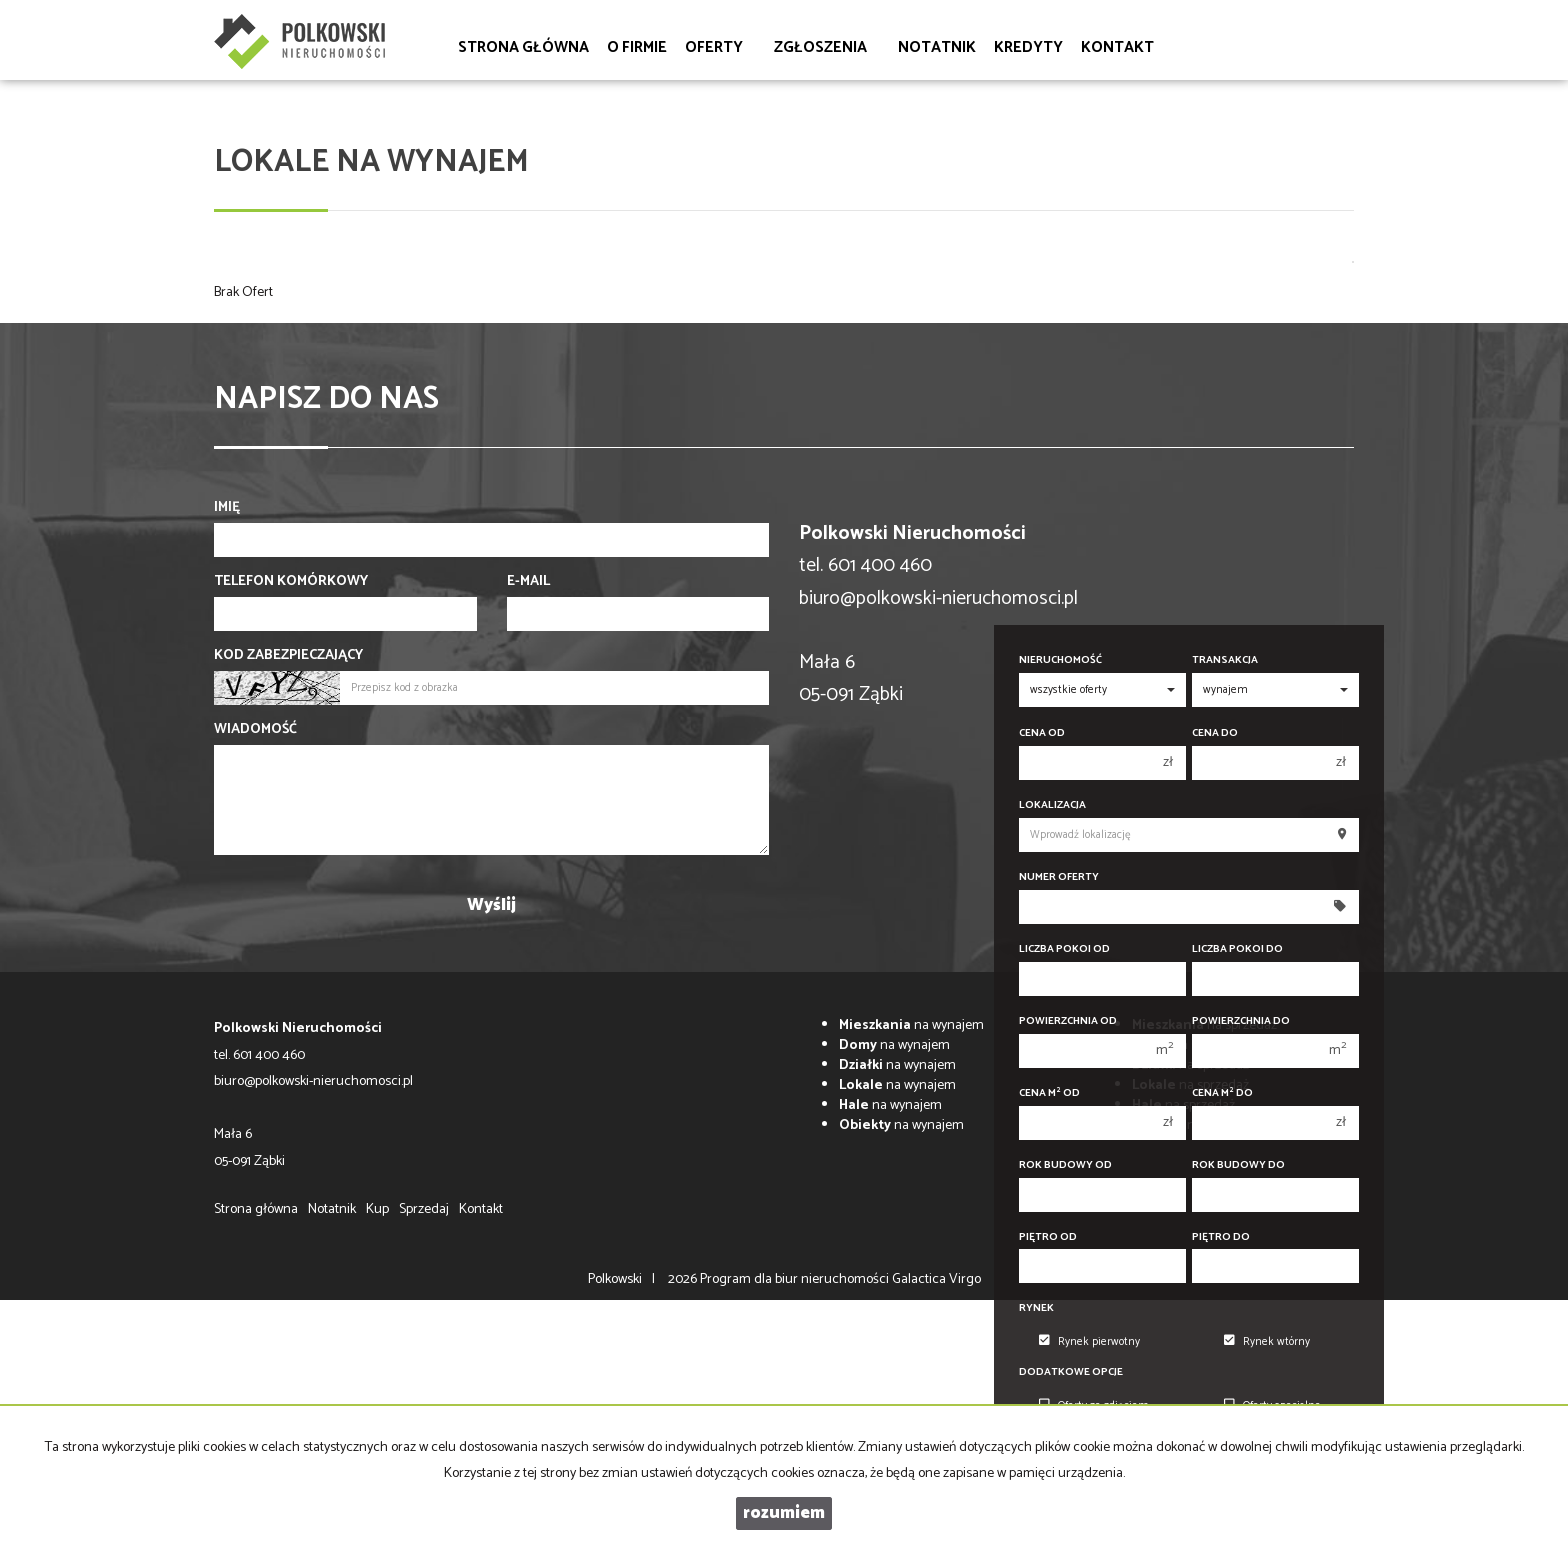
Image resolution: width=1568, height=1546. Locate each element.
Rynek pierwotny (1089, 1342)
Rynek (1036, 1308)
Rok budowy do (1238, 1165)
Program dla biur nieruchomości (796, 1279)
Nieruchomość (1060, 660)
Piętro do (1221, 1237)
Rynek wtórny (1267, 1342)
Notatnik (937, 47)
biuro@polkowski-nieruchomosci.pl (938, 598)
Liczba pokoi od (1064, 949)
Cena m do (1222, 1093)
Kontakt (1117, 47)
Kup (377, 1209)
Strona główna (523, 47)
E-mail (528, 582)
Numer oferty (1059, 877)
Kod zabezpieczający (288, 656)
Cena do (1215, 733)
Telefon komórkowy (291, 582)
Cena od (1042, 733)
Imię (227, 508)
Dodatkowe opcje (1071, 1372)
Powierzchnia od (1068, 1021)
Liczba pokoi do (1237, 949)
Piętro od (1048, 1237)
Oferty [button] (720, 47)
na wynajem (911, 1025)
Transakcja (1225, 660)
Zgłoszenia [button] (827, 47)
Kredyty (1028, 47)
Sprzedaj (424, 1209)
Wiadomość (255, 730)
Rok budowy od (1065, 1165)
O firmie (637, 47)
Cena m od (1049, 1093)
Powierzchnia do (1241, 1021)
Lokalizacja (1052, 805)
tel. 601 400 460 (259, 1055)
